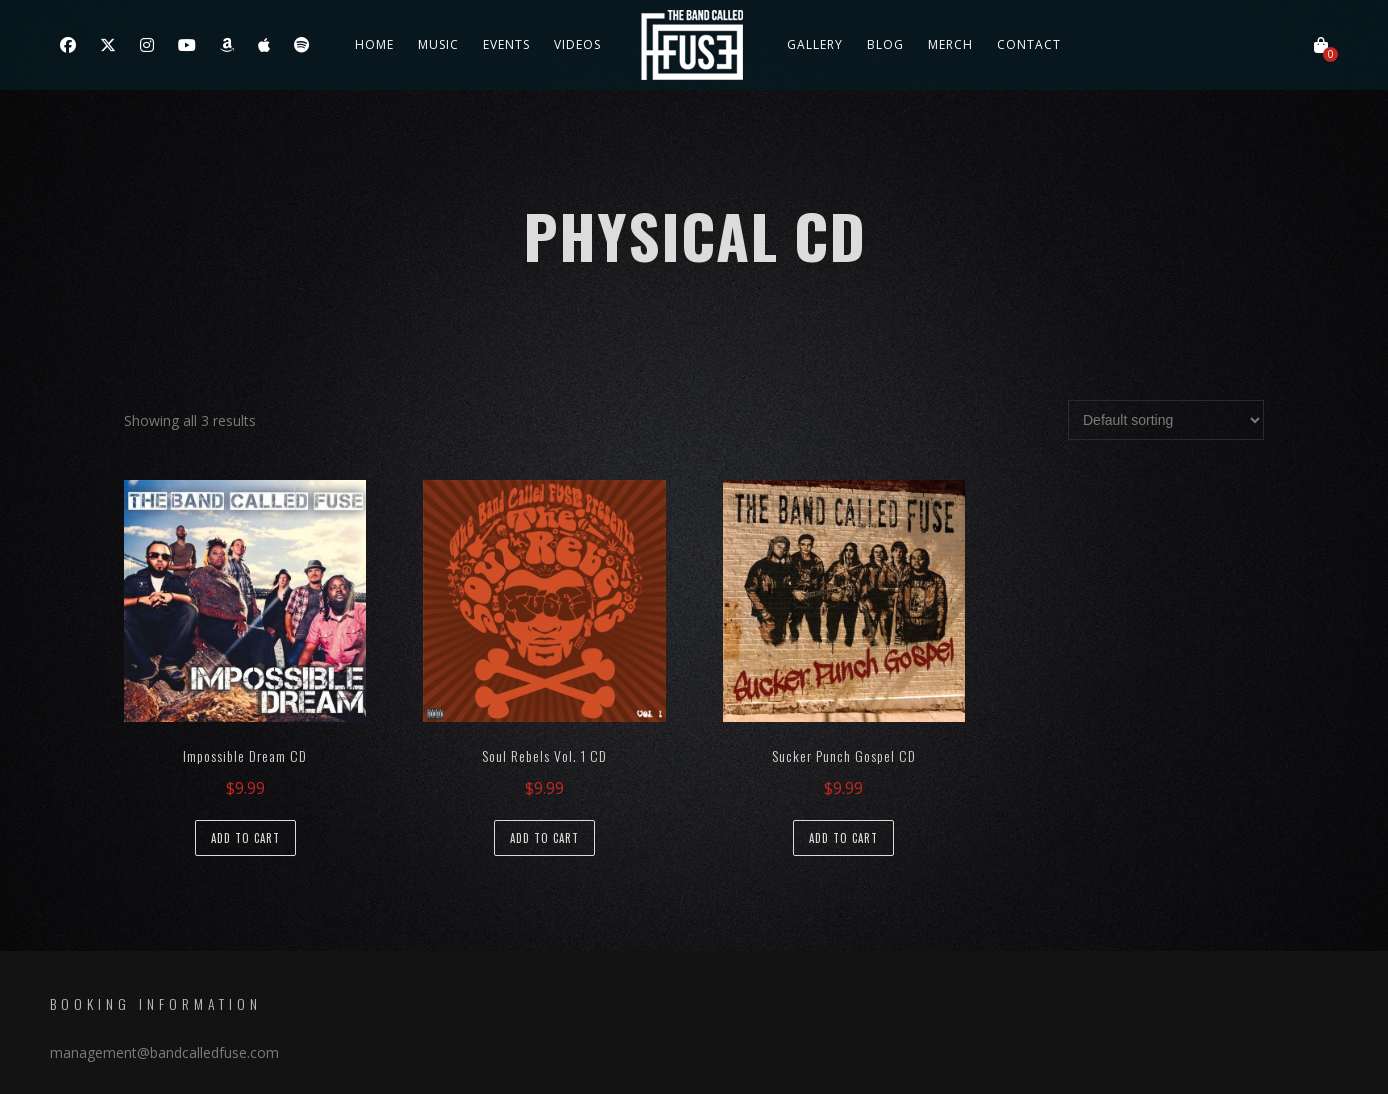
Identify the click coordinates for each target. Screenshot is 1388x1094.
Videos (577, 44)
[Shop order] (1166, 420)
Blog (885, 44)
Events (506, 44)
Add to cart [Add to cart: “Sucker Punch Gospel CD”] (843, 838)
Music (438, 44)
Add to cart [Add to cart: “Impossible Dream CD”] (245, 838)
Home (374, 44)
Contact (1029, 44)
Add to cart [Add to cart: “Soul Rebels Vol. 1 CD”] (544, 838)
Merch (950, 44)
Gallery (815, 44)
